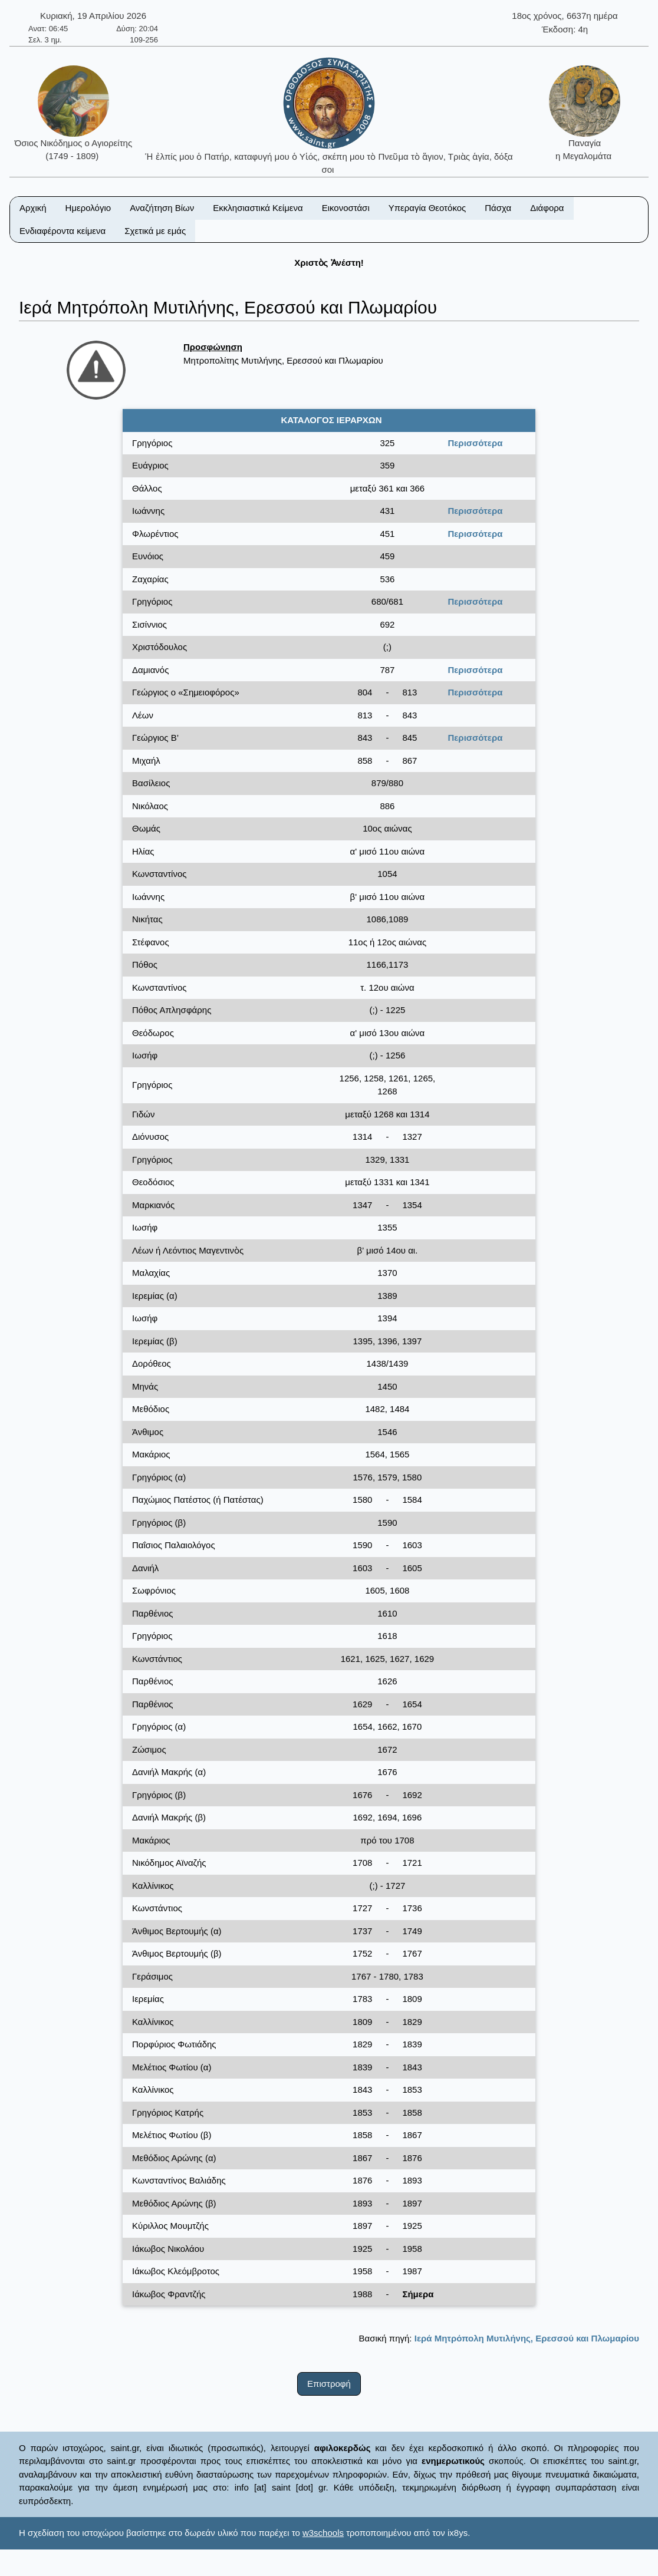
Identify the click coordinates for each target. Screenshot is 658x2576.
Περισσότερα (475, 443)
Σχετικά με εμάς (155, 231)
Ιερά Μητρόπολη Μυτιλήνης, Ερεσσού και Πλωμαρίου (526, 2338)
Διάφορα (547, 208)
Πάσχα (498, 208)
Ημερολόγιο (88, 208)
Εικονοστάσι (346, 208)
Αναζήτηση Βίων (162, 208)
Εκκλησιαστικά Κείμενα (257, 208)
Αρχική (33, 208)
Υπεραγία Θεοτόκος (427, 208)
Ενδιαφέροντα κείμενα (62, 231)
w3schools (323, 2533)
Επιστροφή (329, 2384)
